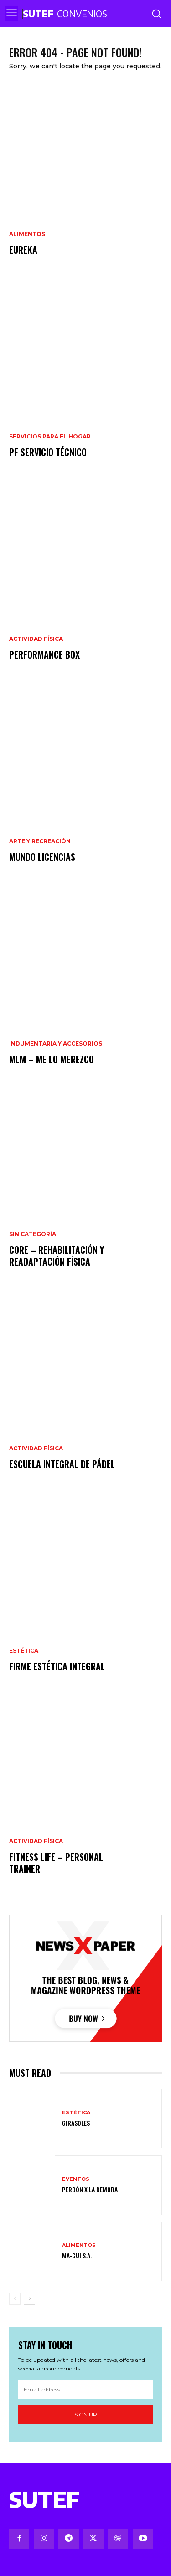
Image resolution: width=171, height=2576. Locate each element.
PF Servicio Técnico (48, 452)
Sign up (85, 2414)
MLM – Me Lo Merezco (51, 1059)
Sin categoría (32, 1234)
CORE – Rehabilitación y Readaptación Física (56, 1255)
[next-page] (29, 2299)
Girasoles (76, 2123)
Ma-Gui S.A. (77, 2255)
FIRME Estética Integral (57, 1666)
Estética (23, 1651)
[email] (85, 2389)
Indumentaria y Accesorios (55, 1043)
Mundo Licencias (42, 857)
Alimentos (27, 234)
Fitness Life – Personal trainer (56, 1862)
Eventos (75, 2179)
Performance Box (44, 654)
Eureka (23, 250)
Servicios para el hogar (50, 436)
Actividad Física (36, 639)
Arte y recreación (40, 841)
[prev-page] (15, 2299)
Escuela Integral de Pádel (62, 1464)
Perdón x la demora (90, 2189)
